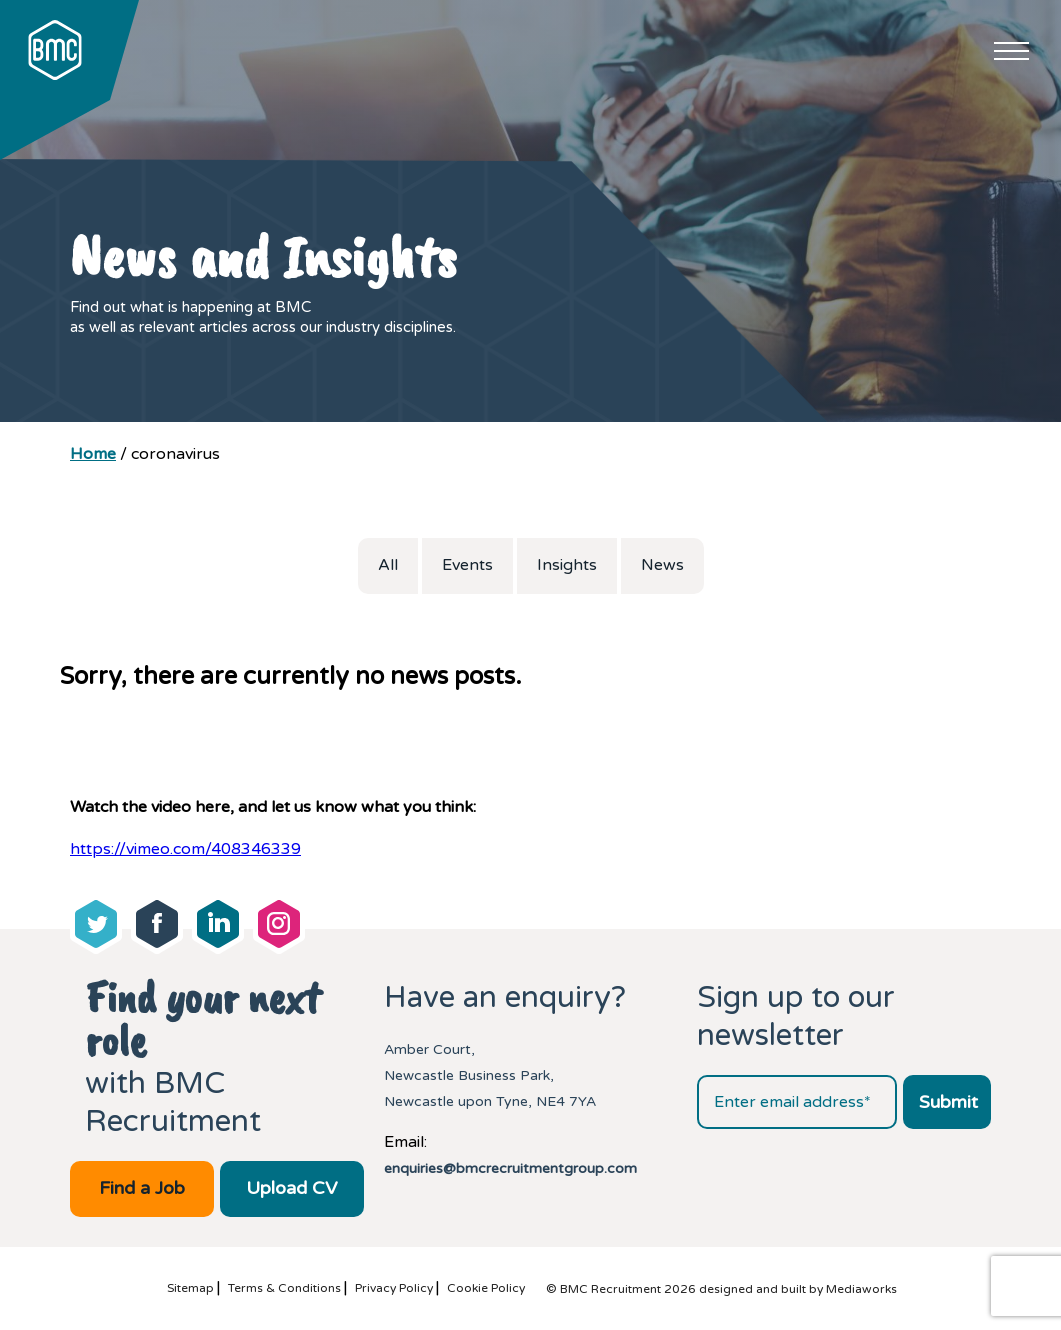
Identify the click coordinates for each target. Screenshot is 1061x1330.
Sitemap (190, 1288)
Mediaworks (861, 1289)
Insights (567, 565)
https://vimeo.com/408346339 (185, 849)
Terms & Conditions (284, 1288)
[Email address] (797, 1102)
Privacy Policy (394, 1288)
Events (467, 565)
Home (93, 454)
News (662, 565)
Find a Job (142, 1188)
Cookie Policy (486, 1288)
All (388, 565)
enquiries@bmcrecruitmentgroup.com (510, 1168)
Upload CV (291, 1188)
